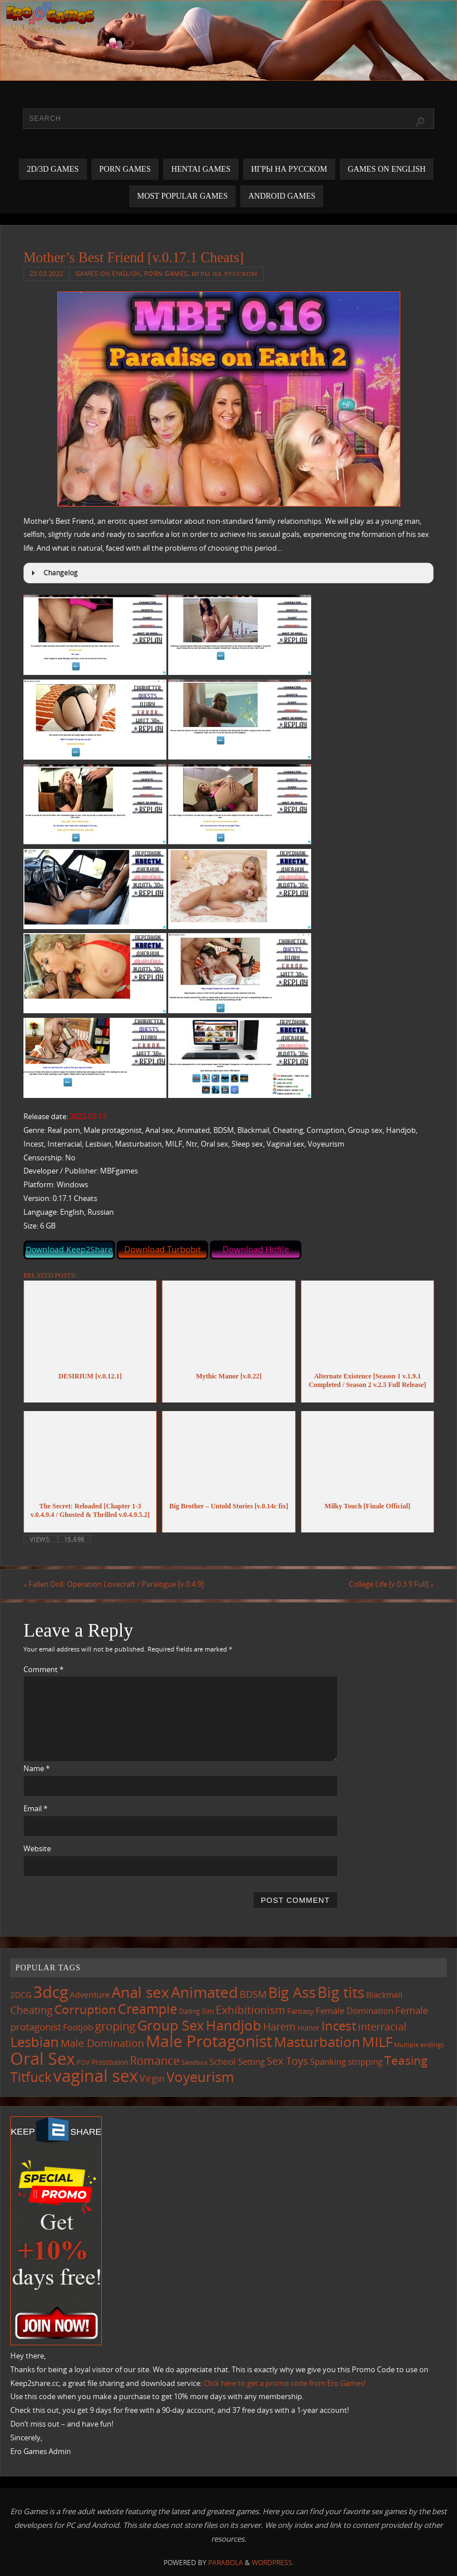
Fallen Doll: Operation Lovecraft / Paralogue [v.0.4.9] (113, 1584)
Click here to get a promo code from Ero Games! (284, 2383)
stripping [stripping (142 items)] (365, 2061)
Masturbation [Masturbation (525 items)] (317, 2041)
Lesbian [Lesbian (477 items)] (34, 2042)
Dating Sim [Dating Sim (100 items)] (196, 2011)
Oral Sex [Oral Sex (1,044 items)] (42, 2058)
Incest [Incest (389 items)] (338, 2025)
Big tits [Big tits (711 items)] (340, 1992)
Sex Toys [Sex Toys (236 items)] (287, 2060)
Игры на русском (224, 273)
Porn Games (166, 273)
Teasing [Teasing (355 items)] (406, 2060)
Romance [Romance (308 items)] (155, 2060)
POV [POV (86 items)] (83, 2062)
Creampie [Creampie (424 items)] (147, 2009)
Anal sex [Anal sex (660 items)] (140, 1992)
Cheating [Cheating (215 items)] (31, 2010)
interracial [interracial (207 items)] (382, 2026)
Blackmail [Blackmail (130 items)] (384, 1994)
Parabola (225, 2562)
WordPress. (273, 2562)
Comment (43, 1669)
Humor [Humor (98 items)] (308, 2028)
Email (35, 1808)
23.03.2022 (46, 273)
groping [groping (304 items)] (115, 2026)
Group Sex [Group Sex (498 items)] (170, 2025)
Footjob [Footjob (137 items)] (78, 2027)
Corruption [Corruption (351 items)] (85, 2009)
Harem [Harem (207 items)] (279, 2026)
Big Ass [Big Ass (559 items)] (292, 1992)
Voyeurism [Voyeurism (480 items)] (200, 2077)
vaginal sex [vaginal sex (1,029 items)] (95, 2075)
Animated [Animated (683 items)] (204, 1992)
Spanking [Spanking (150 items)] (328, 2061)
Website (37, 1848)
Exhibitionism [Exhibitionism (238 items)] (250, 2009)
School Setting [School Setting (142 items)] (237, 2061)
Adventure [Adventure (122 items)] (90, 1994)
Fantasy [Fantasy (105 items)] (300, 2011)
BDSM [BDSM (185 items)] (253, 1994)
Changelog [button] (53, 573)
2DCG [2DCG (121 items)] (20, 1994)
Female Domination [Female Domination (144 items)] (355, 2010)
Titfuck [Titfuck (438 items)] (30, 2077)
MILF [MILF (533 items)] (377, 2041)
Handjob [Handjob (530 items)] (233, 2025)
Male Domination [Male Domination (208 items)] (102, 2043)
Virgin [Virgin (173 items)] (152, 2078)
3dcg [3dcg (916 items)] (50, 1991)
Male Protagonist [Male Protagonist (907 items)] (209, 2041)
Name (36, 1768)
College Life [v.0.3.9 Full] (391, 1584)
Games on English (107, 273)
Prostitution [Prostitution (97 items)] (110, 2062)
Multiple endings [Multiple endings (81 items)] (419, 2045)
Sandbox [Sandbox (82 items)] (194, 2062)
